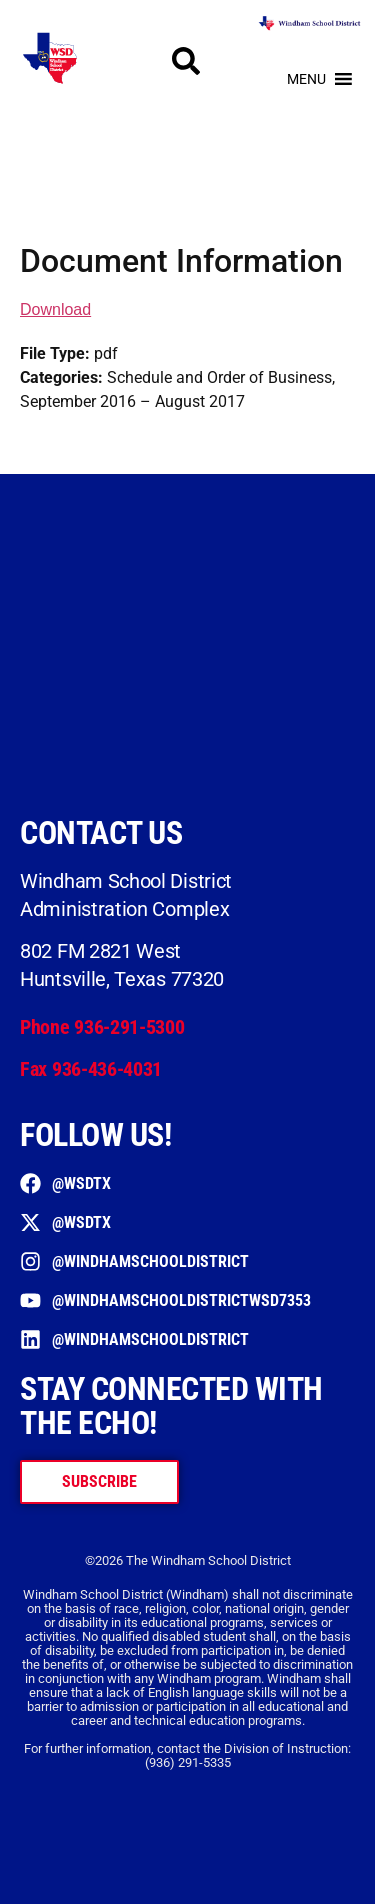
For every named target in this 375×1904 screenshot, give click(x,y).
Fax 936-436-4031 (91, 1069)
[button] (306, 79)
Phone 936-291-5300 (102, 1027)
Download (55, 309)
